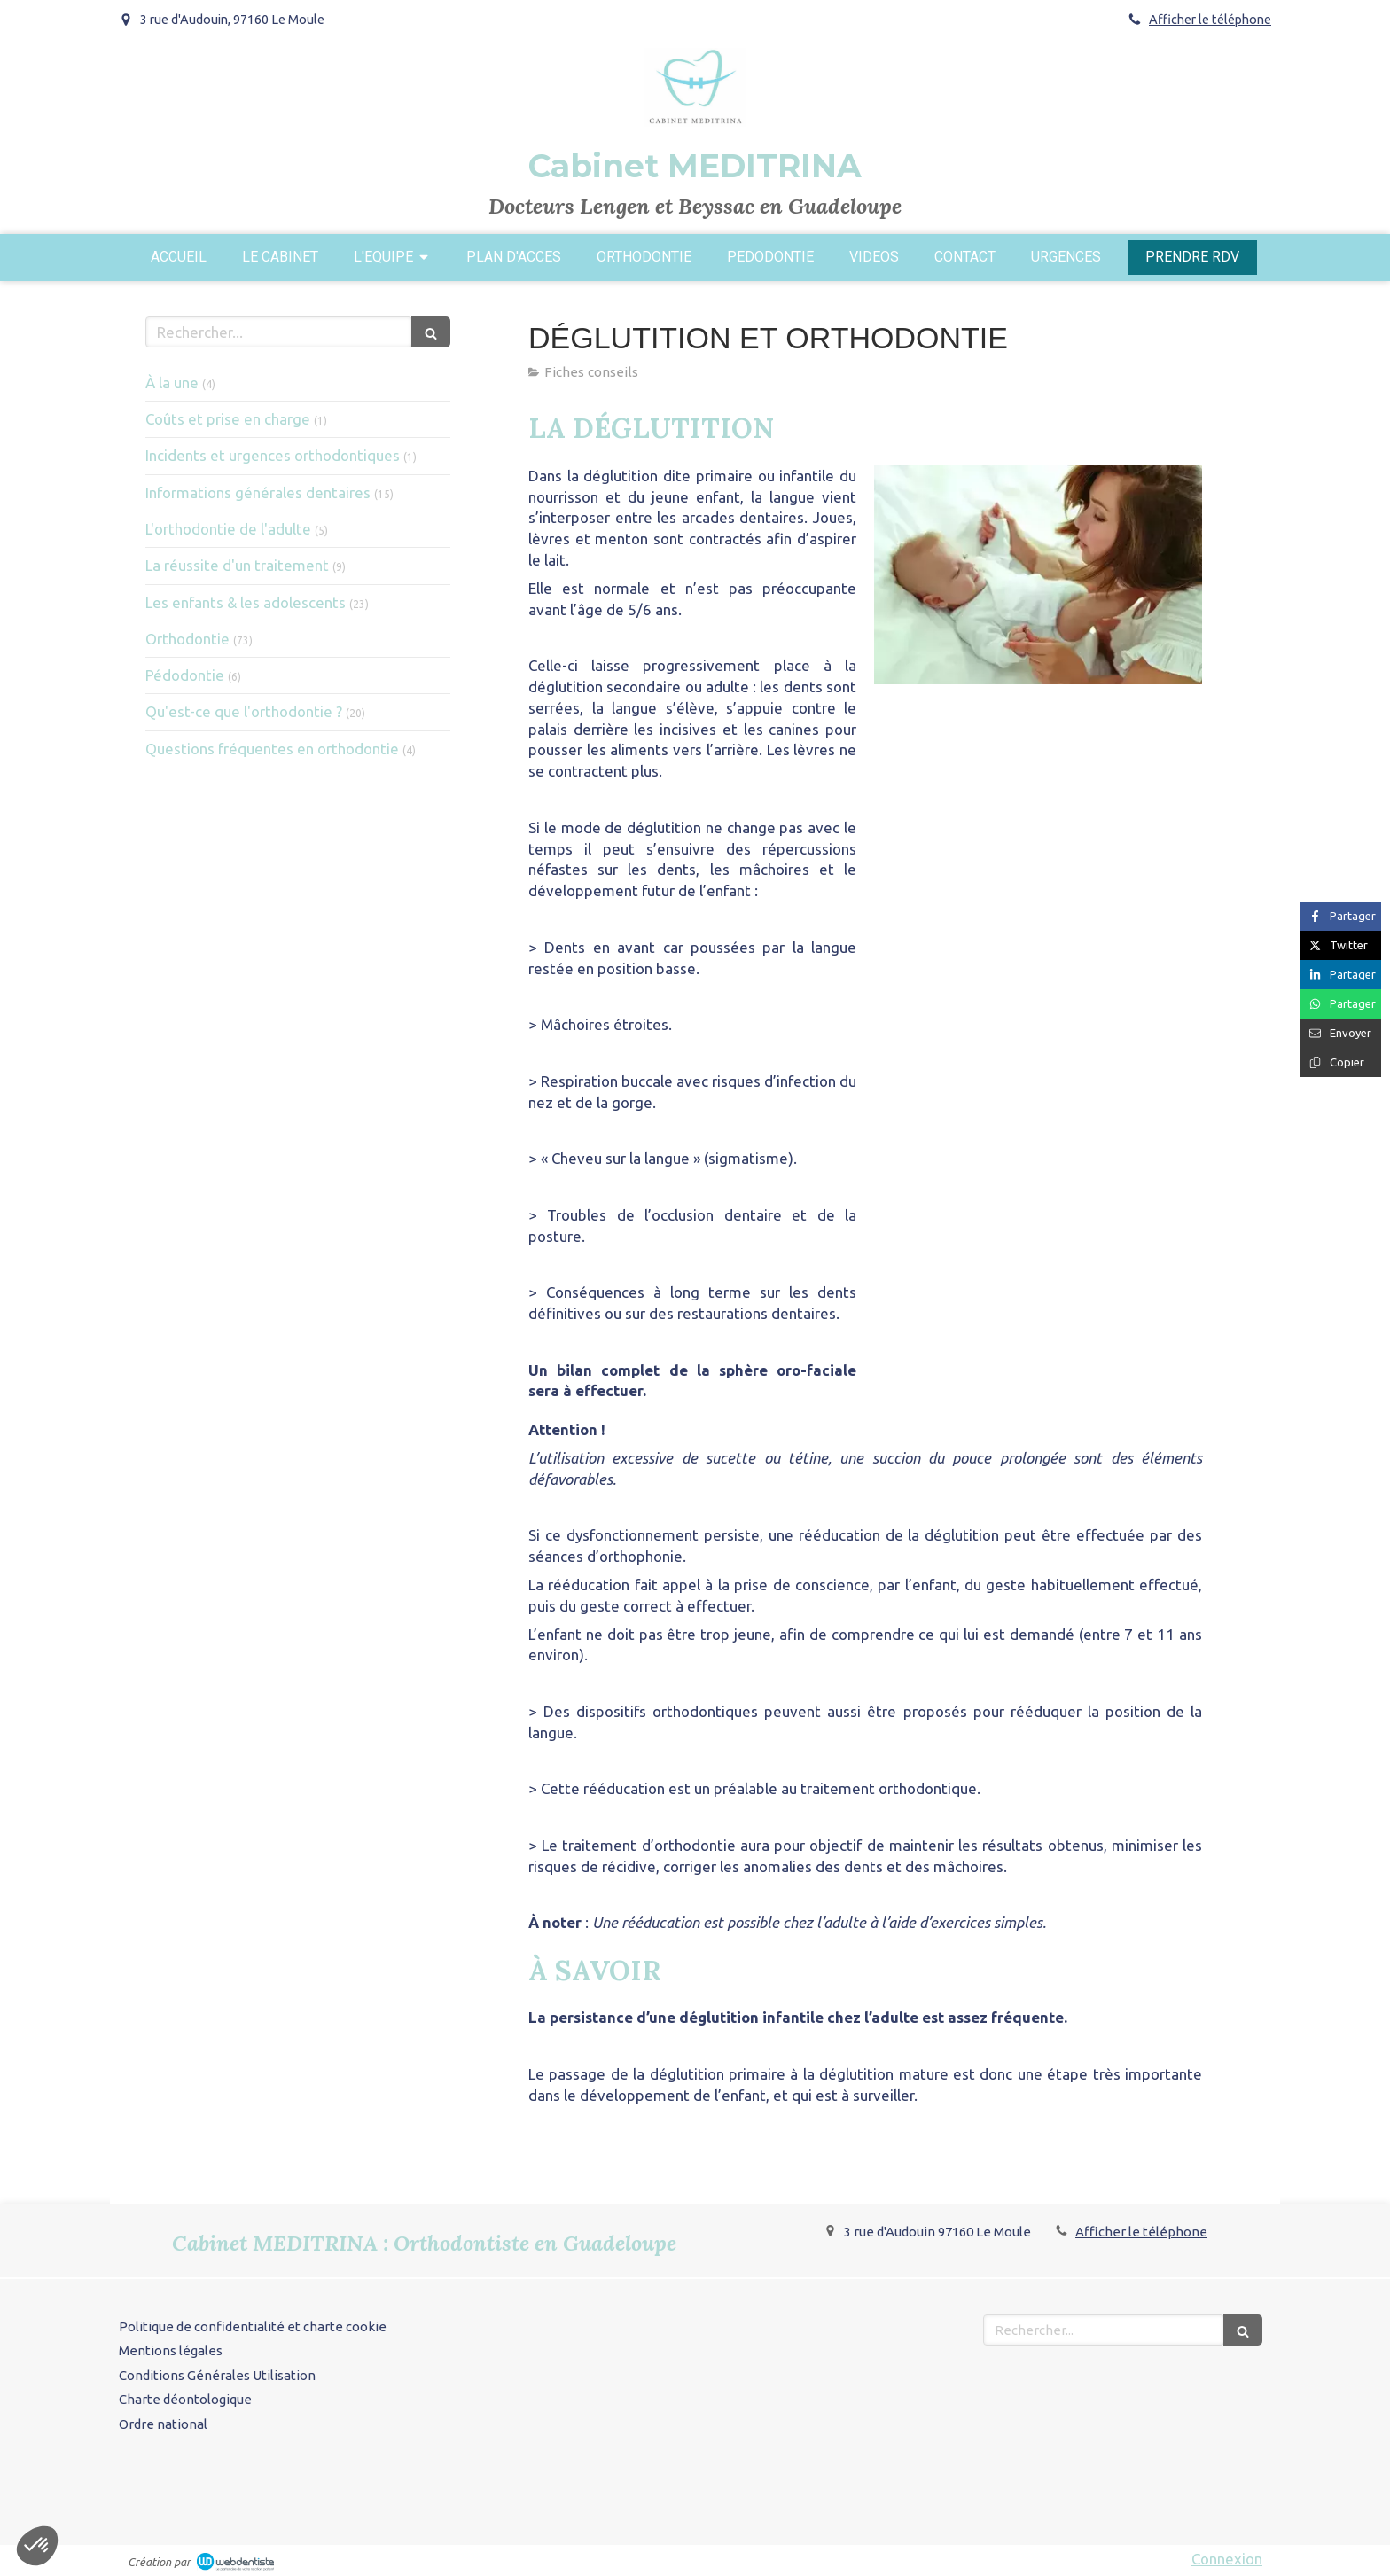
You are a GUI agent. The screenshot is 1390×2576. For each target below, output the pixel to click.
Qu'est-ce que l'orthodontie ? (243, 711)
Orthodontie (187, 638)
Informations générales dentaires (258, 492)
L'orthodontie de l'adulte (228, 528)
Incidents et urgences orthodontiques (272, 455)
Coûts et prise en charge (227, 418)
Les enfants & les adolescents (245, 602)
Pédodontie (184, 675)
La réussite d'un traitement (237, 565)
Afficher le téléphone (1210, 19)
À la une (172, 382)
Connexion (1226, 2558)
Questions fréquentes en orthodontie (272, 748)
